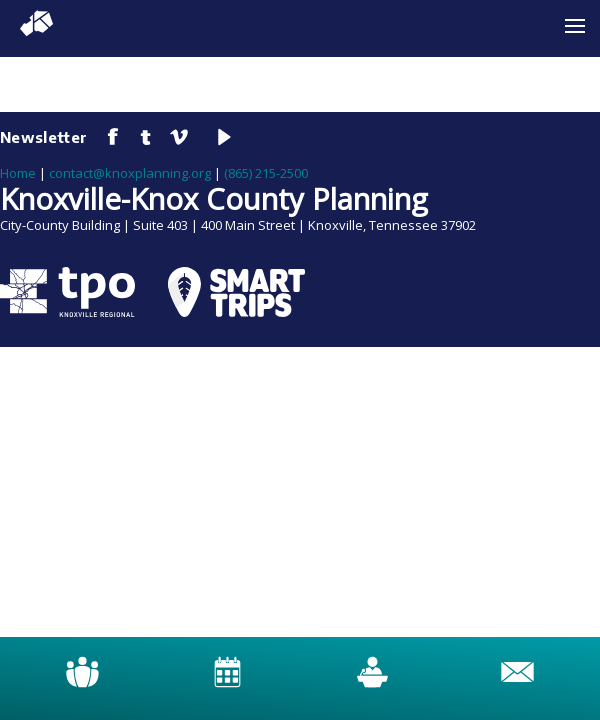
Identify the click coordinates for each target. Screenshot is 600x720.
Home (18, 173)
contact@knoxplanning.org (130, 173)
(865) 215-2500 (266, 173)
